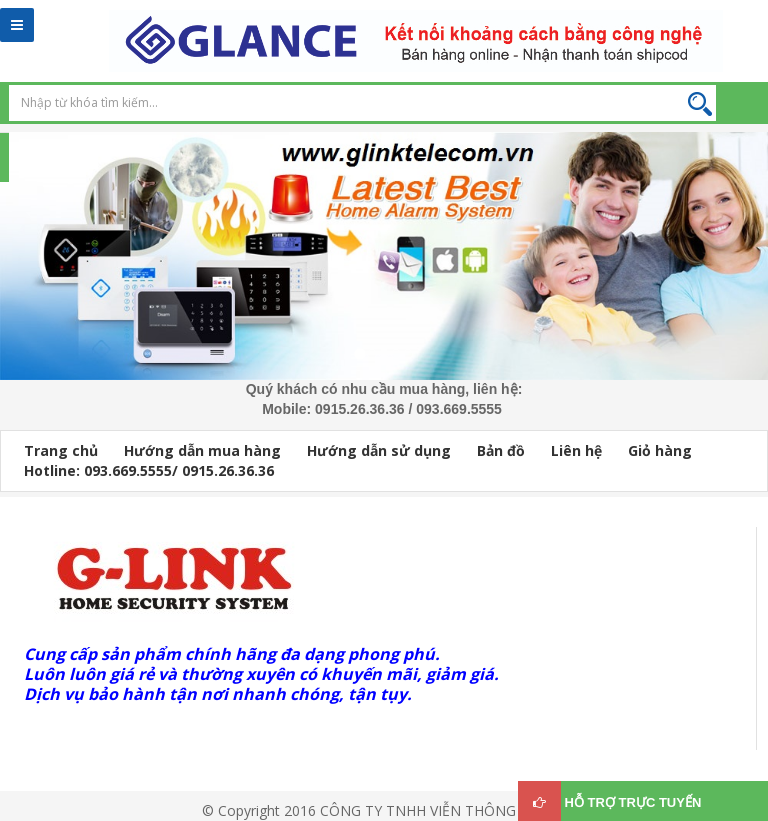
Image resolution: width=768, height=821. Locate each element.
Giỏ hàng (660, 450)
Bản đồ (501, 450)
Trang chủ (61, 450)
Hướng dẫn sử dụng (379, 450)
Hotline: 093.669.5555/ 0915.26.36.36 (149, 470)
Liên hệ (576, 450)
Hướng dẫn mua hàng (202, 450)
